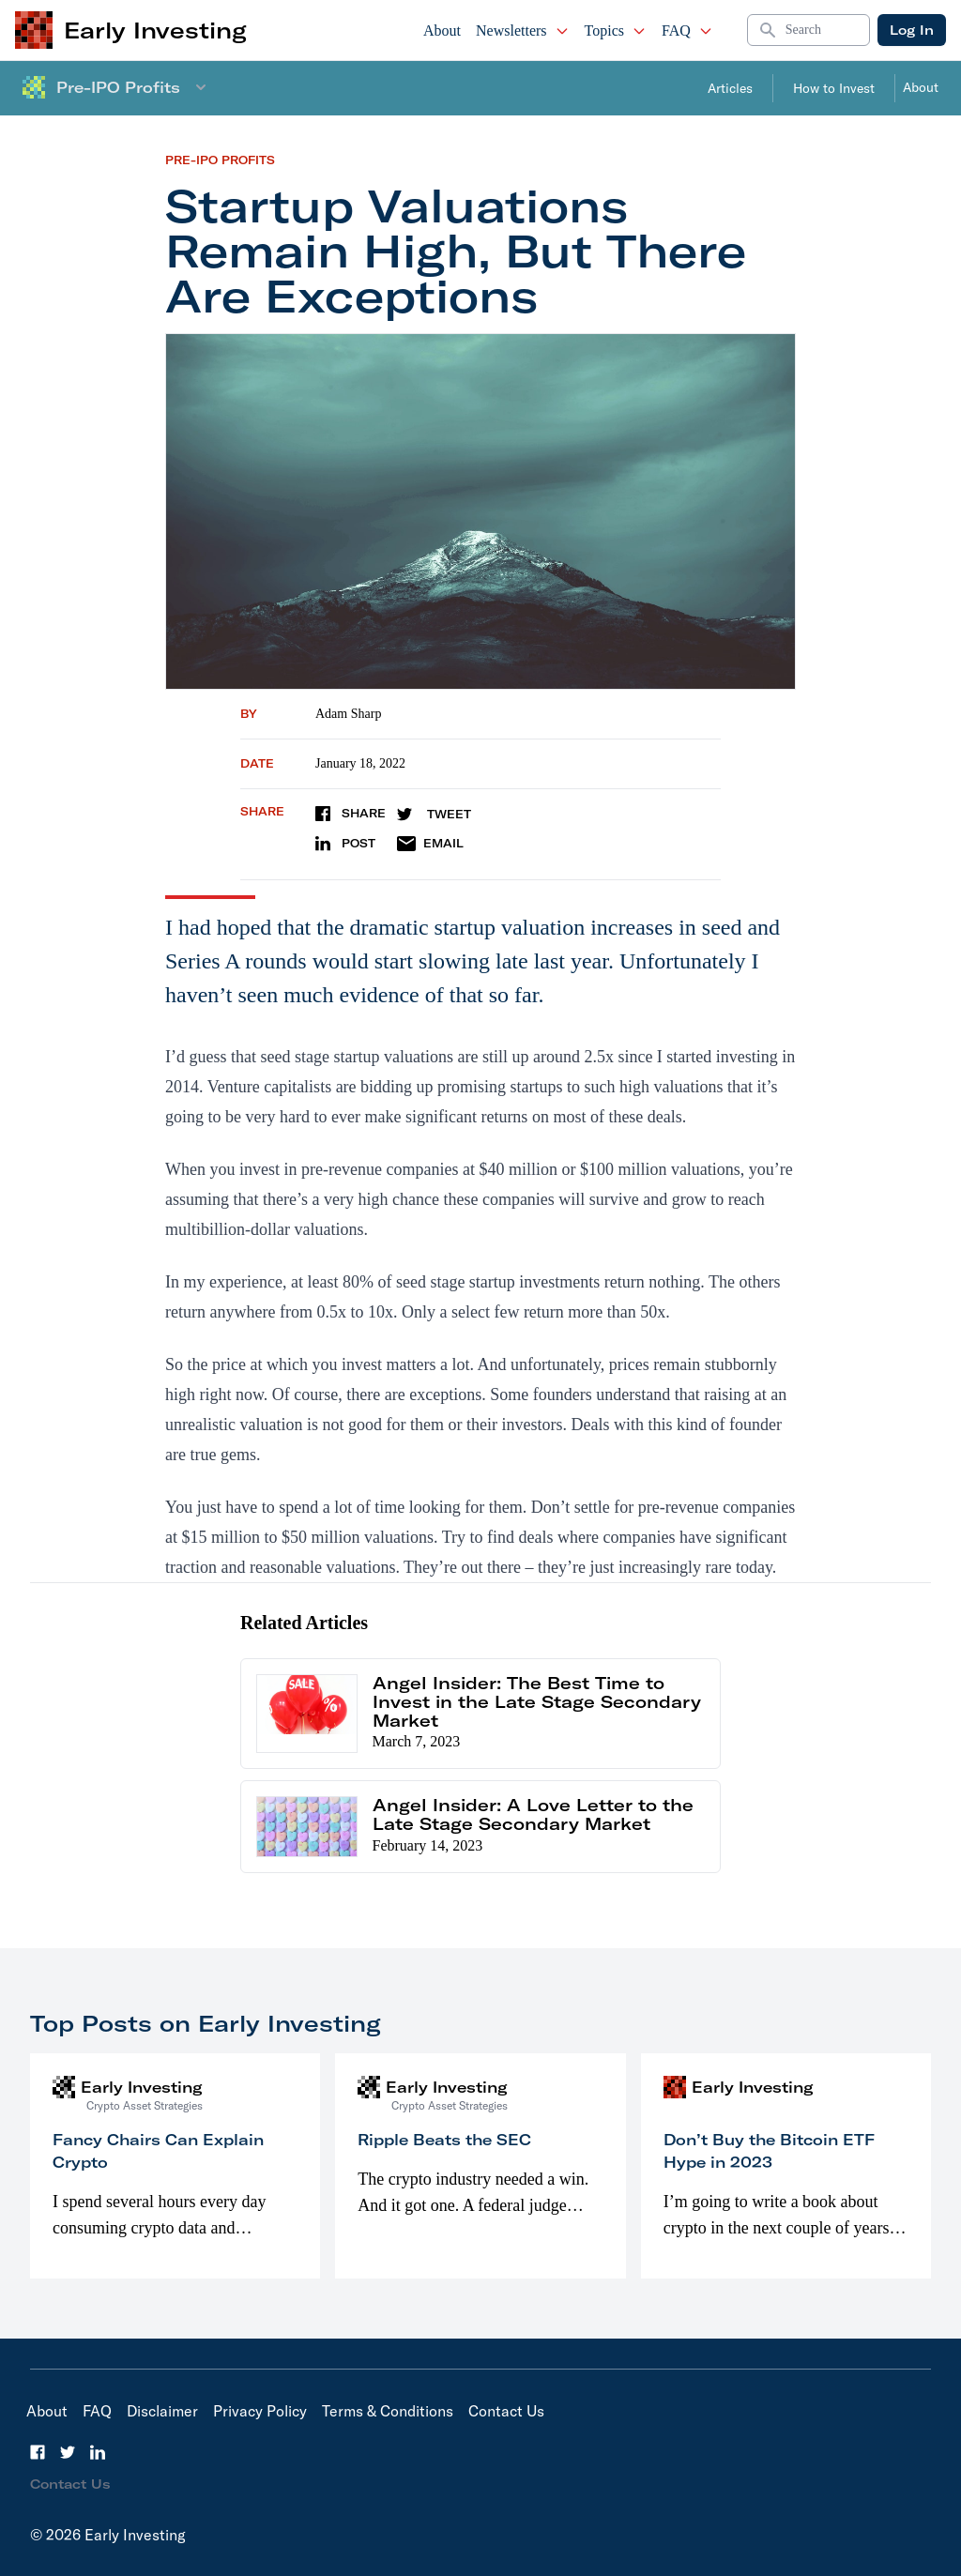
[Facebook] (37, 2452)
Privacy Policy (260, 2410)
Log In (912, 30)
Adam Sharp (348, 714)
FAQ (687, 30)
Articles (730, 88)
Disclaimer (162, 2410)
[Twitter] (67, 2452)
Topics (616, 30)
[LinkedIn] (97, 2452)
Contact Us (506, 2410)
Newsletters (523, 30)
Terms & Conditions (387, 2410)
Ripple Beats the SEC (444, 2139)
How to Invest (834, 88)
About (442, 30)
